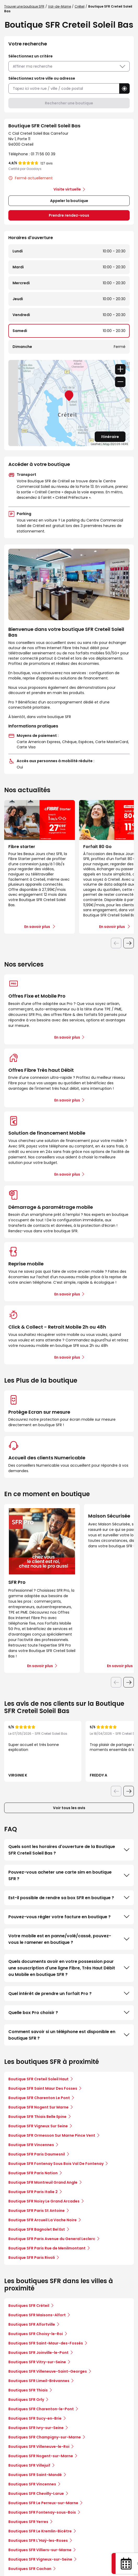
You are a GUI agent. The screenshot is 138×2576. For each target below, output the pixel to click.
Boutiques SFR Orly (26, 2399)
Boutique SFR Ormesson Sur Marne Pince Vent (51, 2135)
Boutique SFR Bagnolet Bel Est (36, 2229)
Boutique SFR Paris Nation (33, 2173)
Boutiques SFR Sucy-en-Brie (35, 2418)
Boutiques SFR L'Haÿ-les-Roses (38, 2540)
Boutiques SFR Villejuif (29, 2465)
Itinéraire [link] (110, 436)
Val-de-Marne (59, 6)
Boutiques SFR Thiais (28, 2390)
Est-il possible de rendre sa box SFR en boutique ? (69, 1897)
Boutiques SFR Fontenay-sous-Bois (42, 2512)
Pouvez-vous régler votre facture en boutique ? (69, 1917)
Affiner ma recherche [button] (69, 66)
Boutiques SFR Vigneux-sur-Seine (40, 2559)
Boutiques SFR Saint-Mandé (35, 2474)
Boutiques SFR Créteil (28, 2305)
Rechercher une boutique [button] (69, 103)
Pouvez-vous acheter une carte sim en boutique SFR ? (69, 1875)
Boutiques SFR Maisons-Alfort (37, 2315)
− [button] (120, 382)
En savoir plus (67, 1037)
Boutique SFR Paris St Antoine (36, 2210)
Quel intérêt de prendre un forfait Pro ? (69, 1993)
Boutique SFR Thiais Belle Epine (37, 2116)
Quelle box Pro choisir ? (69, 2012)
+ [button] (120, 369)
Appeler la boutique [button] (69, 200)
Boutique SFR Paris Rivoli (31, 2257)
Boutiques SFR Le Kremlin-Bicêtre (40, 2531)
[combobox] (64, 88)
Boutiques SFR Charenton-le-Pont (41, 2409)
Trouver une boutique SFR (24, 6)
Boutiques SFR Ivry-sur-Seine (36, 2427)
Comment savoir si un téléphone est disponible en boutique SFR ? (69, 2035)
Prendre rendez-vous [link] (69, 215)
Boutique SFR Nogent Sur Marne (38, 2107)
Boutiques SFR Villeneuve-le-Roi (38, 2446)
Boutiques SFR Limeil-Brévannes (38, 2380)
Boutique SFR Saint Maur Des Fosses (42, 2088)
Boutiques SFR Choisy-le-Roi (35, 2333)
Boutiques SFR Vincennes (32, 2484)
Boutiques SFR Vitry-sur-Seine (37, 2362)
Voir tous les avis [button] (69, 1807)
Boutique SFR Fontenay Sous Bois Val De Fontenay (56, 2163)
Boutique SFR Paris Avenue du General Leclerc (51, 2238)
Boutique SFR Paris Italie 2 (33, 2191)
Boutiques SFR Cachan (29, 2568)
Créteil (80, 6)
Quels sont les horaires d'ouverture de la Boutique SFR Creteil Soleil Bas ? (69, 1850)
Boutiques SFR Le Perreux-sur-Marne (43, 2503)
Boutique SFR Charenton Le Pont (39, 2097)
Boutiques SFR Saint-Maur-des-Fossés (45, 2343)
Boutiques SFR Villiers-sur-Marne (39, 2550)
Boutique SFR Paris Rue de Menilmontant (47, 2248)
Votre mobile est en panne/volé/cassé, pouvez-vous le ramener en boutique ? (69, 1939)
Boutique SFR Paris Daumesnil (36, 2154)
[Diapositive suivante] (128, 943)
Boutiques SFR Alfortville (31, 2324)
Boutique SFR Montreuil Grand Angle (42, 2182)
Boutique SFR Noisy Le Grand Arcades (44, 2201)
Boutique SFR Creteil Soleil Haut (38, 2079)
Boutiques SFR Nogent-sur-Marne (40, 2456)
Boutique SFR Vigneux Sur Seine (38, 2126)
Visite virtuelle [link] (67, 189)
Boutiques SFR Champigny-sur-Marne (44, 2437)
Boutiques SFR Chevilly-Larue (36, 2493)
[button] (124, 88)
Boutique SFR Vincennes (31, 2144)
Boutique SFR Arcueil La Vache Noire (42, 2220)
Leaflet (96, 444)
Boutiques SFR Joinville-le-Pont (38, 2352)
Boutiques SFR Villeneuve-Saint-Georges (47, 2371)
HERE (124, 444)
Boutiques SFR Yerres (28, 2521)
